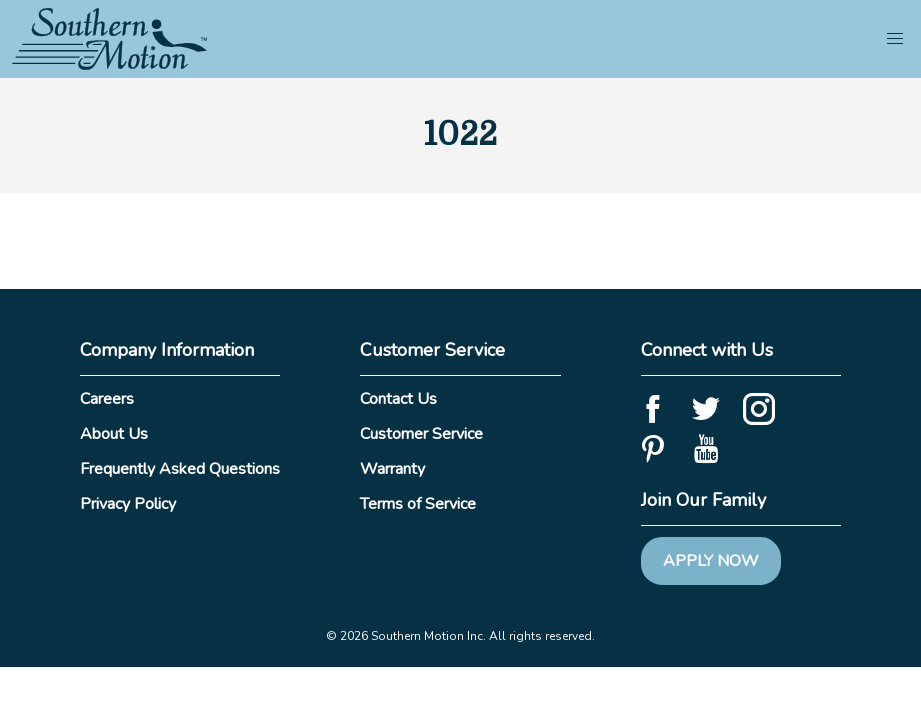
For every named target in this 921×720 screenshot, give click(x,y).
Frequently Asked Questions (180, 469)
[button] (895, 39)
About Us (114, 434)
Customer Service (421, 434)
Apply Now (711, 561)
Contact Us (398, 399)
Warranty (392, 469)
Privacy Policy (128, 504)
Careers (107, 399)
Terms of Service (418, 504)
